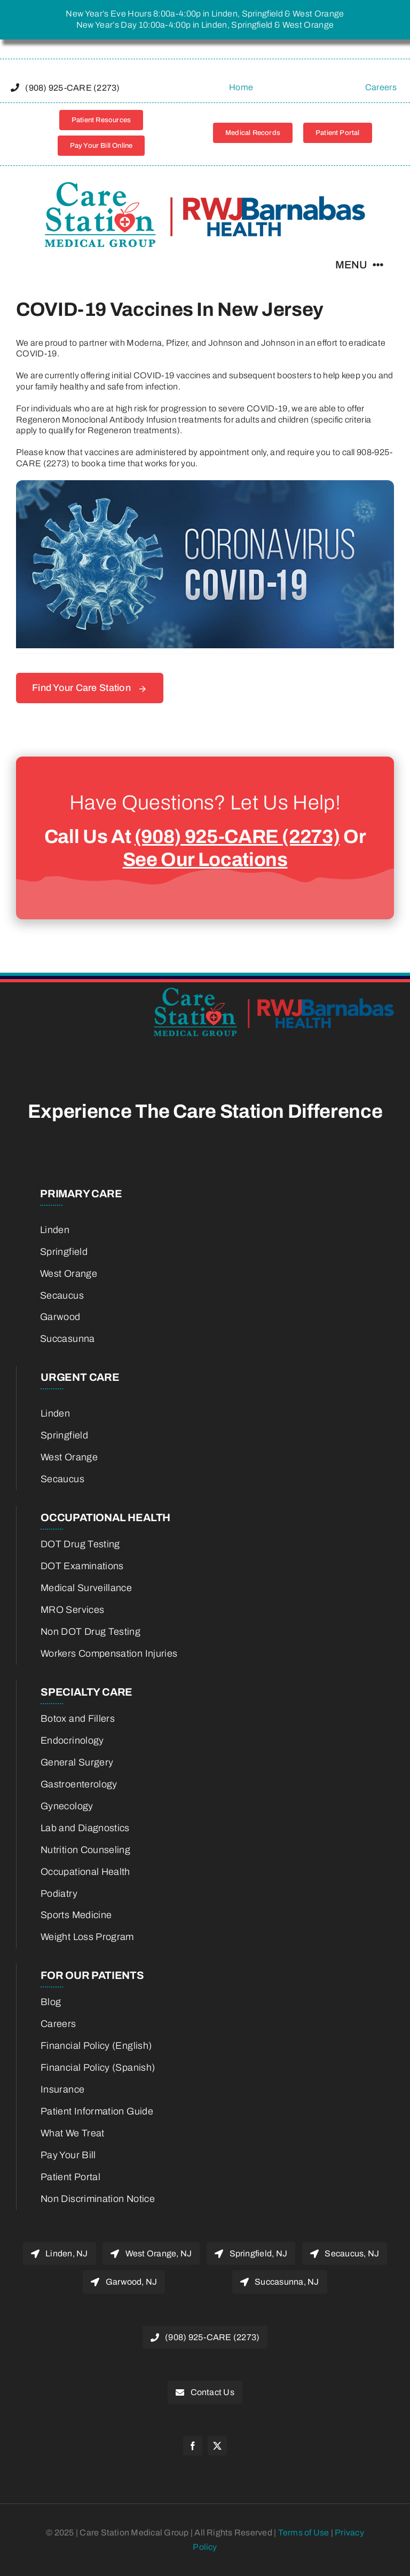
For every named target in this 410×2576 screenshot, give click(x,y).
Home (241, 87)
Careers (381, 87)
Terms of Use (304, 2532)
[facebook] (192, 2445)
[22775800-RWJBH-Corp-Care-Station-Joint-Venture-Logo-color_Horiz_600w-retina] (205, 185)
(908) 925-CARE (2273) (237, 836)
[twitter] (217, 2445)
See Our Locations (205, 859)
